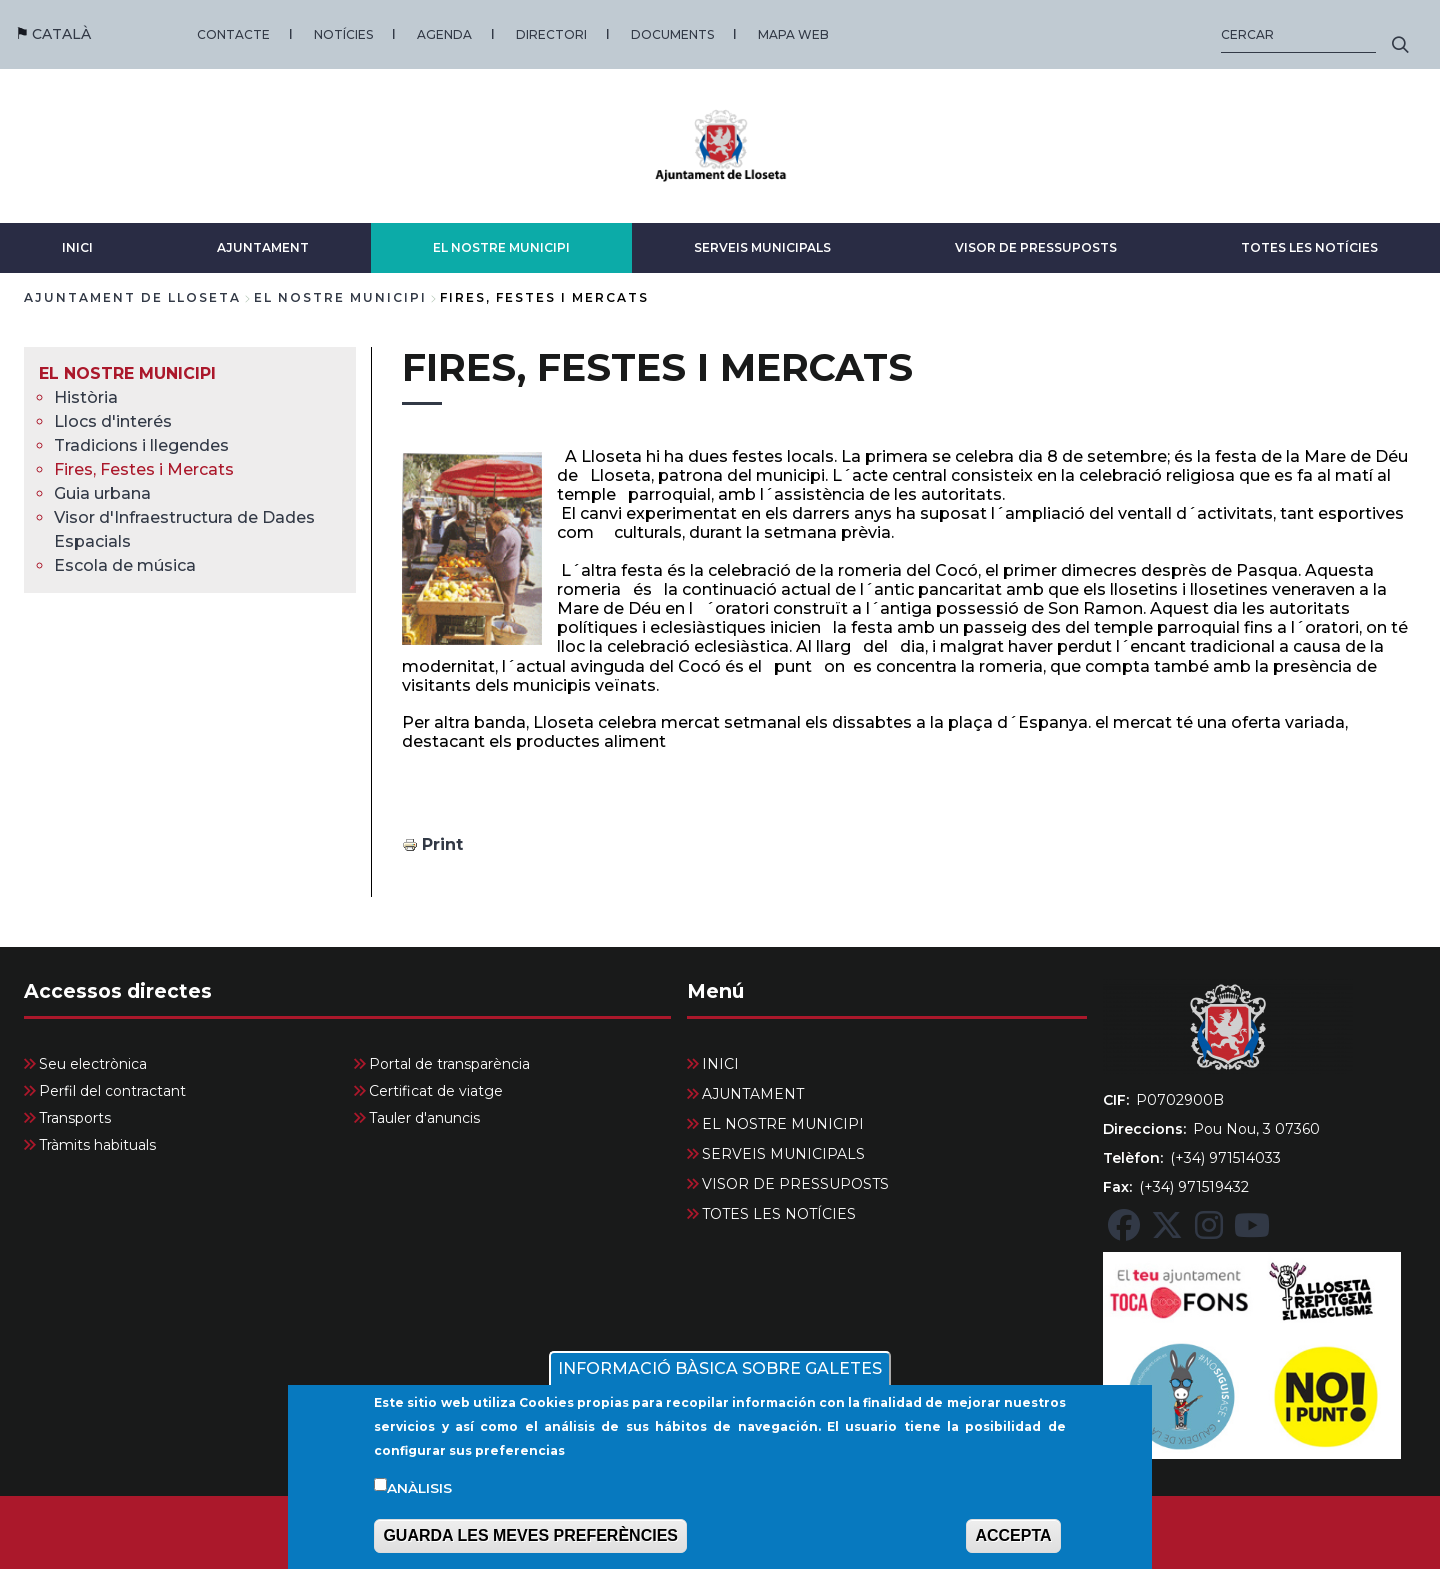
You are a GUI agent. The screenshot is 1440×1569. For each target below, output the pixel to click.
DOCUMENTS (672, 34)
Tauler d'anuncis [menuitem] (424, 1118)
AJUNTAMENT (263, 247)
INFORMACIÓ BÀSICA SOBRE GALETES (720, 1373)
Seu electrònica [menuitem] (93, 1064)
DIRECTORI (551, 34)
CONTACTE (233, 34)
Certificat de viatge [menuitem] (436, 1091)
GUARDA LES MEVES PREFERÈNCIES (530, 1541)
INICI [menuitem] (720, 1064)
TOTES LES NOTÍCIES (1309, 247)
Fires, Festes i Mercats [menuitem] (144, 469)
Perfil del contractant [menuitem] (112, 1091)
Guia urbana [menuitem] (102, 493)
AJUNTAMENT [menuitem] (753, 1094)
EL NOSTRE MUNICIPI (501, 247)
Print (442, 844)
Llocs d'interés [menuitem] (113, 421)
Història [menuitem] (86, 397)
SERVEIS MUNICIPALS (762, 247)
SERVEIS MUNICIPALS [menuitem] (783, 1154)
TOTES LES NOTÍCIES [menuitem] (779, 1214)
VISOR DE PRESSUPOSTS (1036, 247)
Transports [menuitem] (75, 1118)
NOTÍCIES (343, 34)
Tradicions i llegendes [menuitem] (141, 445)
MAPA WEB (793, 34)
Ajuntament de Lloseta (132, 297)
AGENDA (444, 34)
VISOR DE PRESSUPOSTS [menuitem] (795, 1184)
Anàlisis (419, 1493)
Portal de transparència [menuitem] (449, 1064)
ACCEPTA (1013, 1541)
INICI (77, 247)
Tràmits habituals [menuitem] (97, 1145)
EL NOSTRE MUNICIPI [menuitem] (127, 373)
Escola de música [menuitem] (125, 565)
